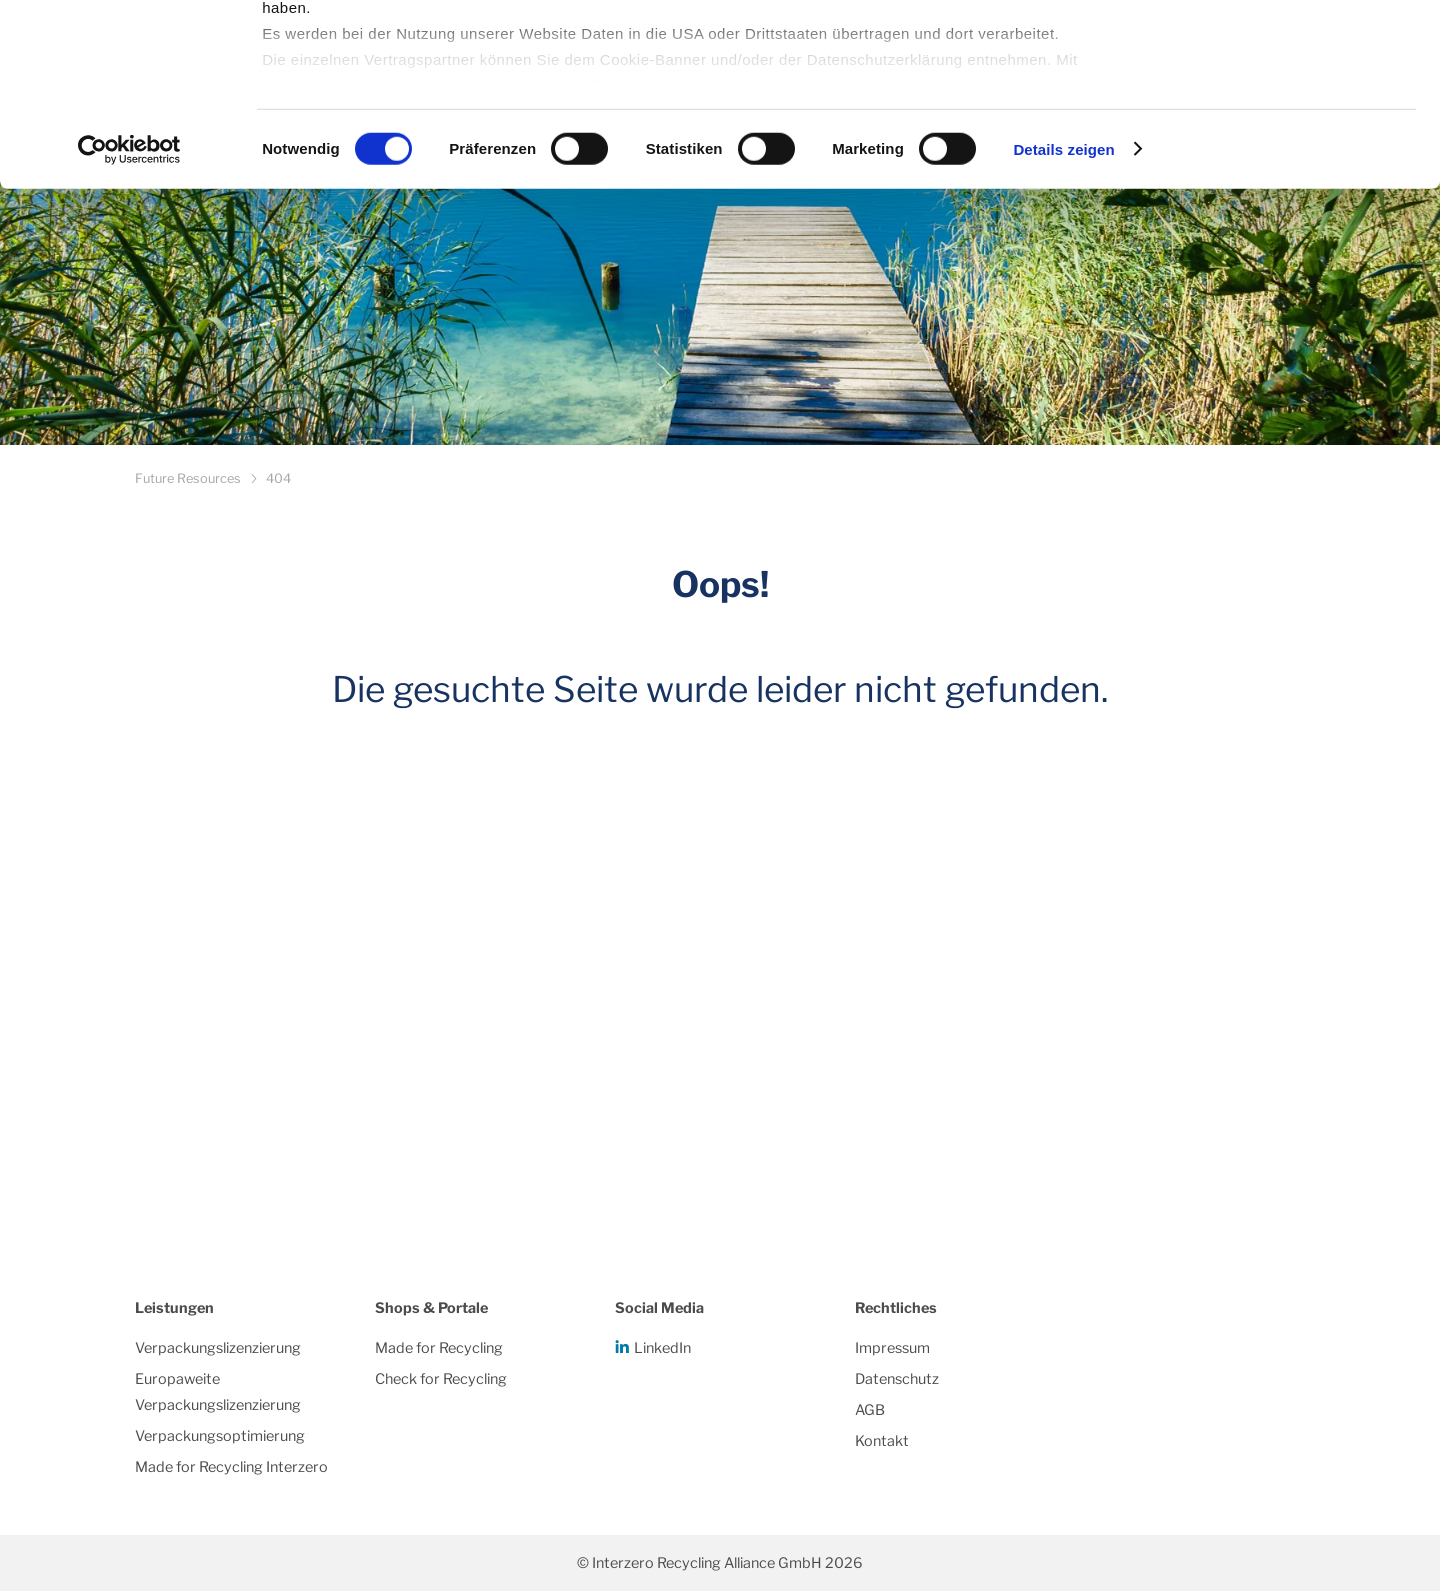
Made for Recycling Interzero (231, 1467)
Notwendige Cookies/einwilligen (1273, 118)
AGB (870, 1410)
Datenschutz (897, 1379)
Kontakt (882, 1441)
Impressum (892, 1348)
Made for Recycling (439, 1348)
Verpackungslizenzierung (218, 1348)
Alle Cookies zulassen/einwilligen (1273, 52)
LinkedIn (662, 1348)
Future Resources (188, 478)
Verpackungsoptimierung (220, 1436)
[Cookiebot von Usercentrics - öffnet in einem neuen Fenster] (129, 320)
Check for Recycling (441, 1379)
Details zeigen (1063, 319)
